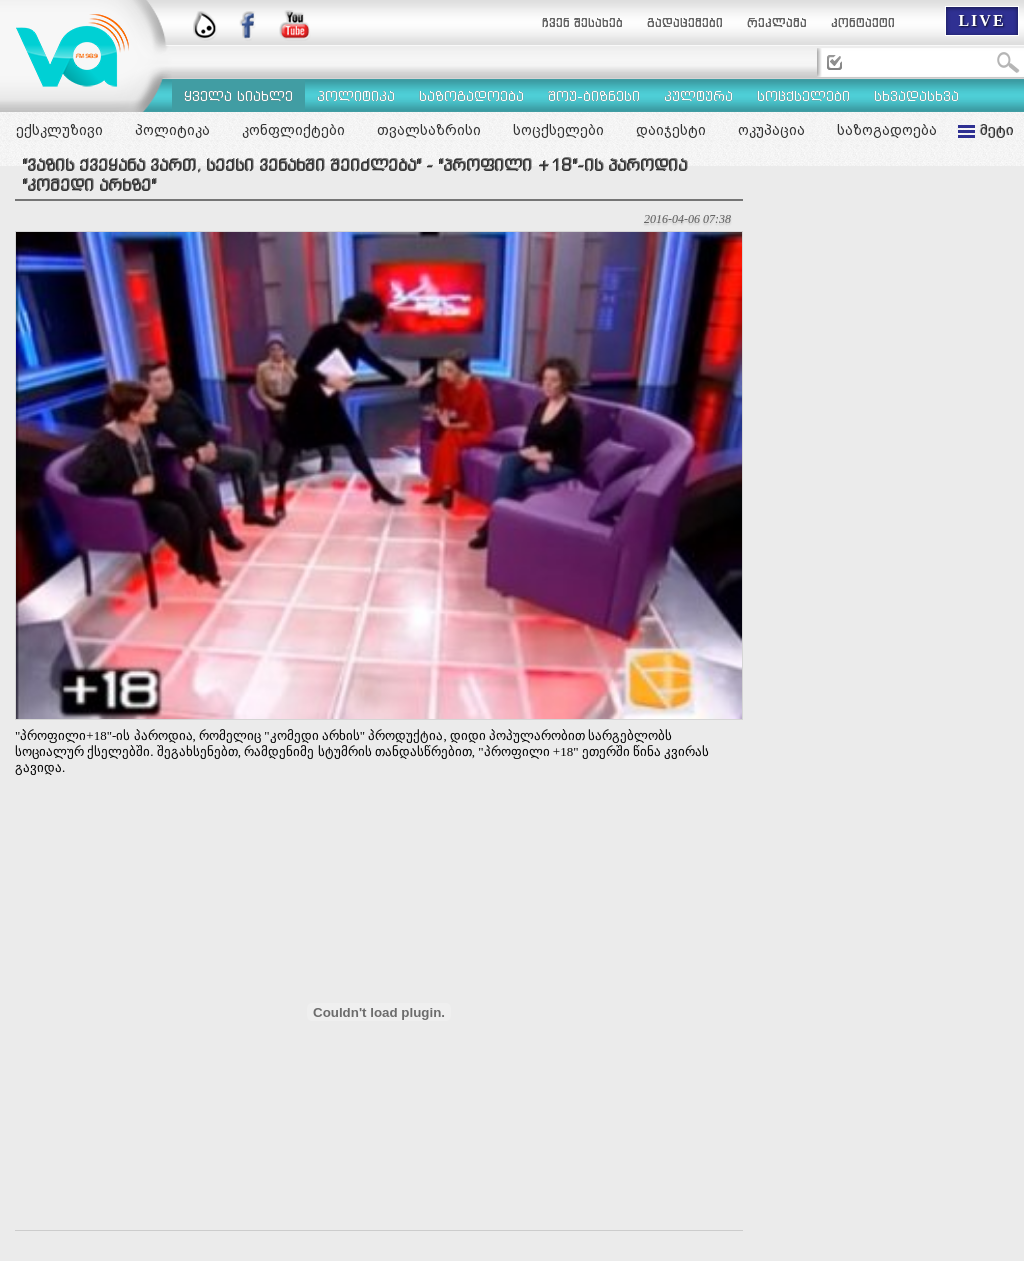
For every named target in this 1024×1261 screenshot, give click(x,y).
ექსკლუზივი (59, 130)
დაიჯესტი (671, 130)
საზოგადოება (887, 130)
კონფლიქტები (293, 130)
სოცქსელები (558, 130)
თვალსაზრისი (429, 130)
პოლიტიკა (172, 130)
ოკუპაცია (771, 130)
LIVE (981, 20)
